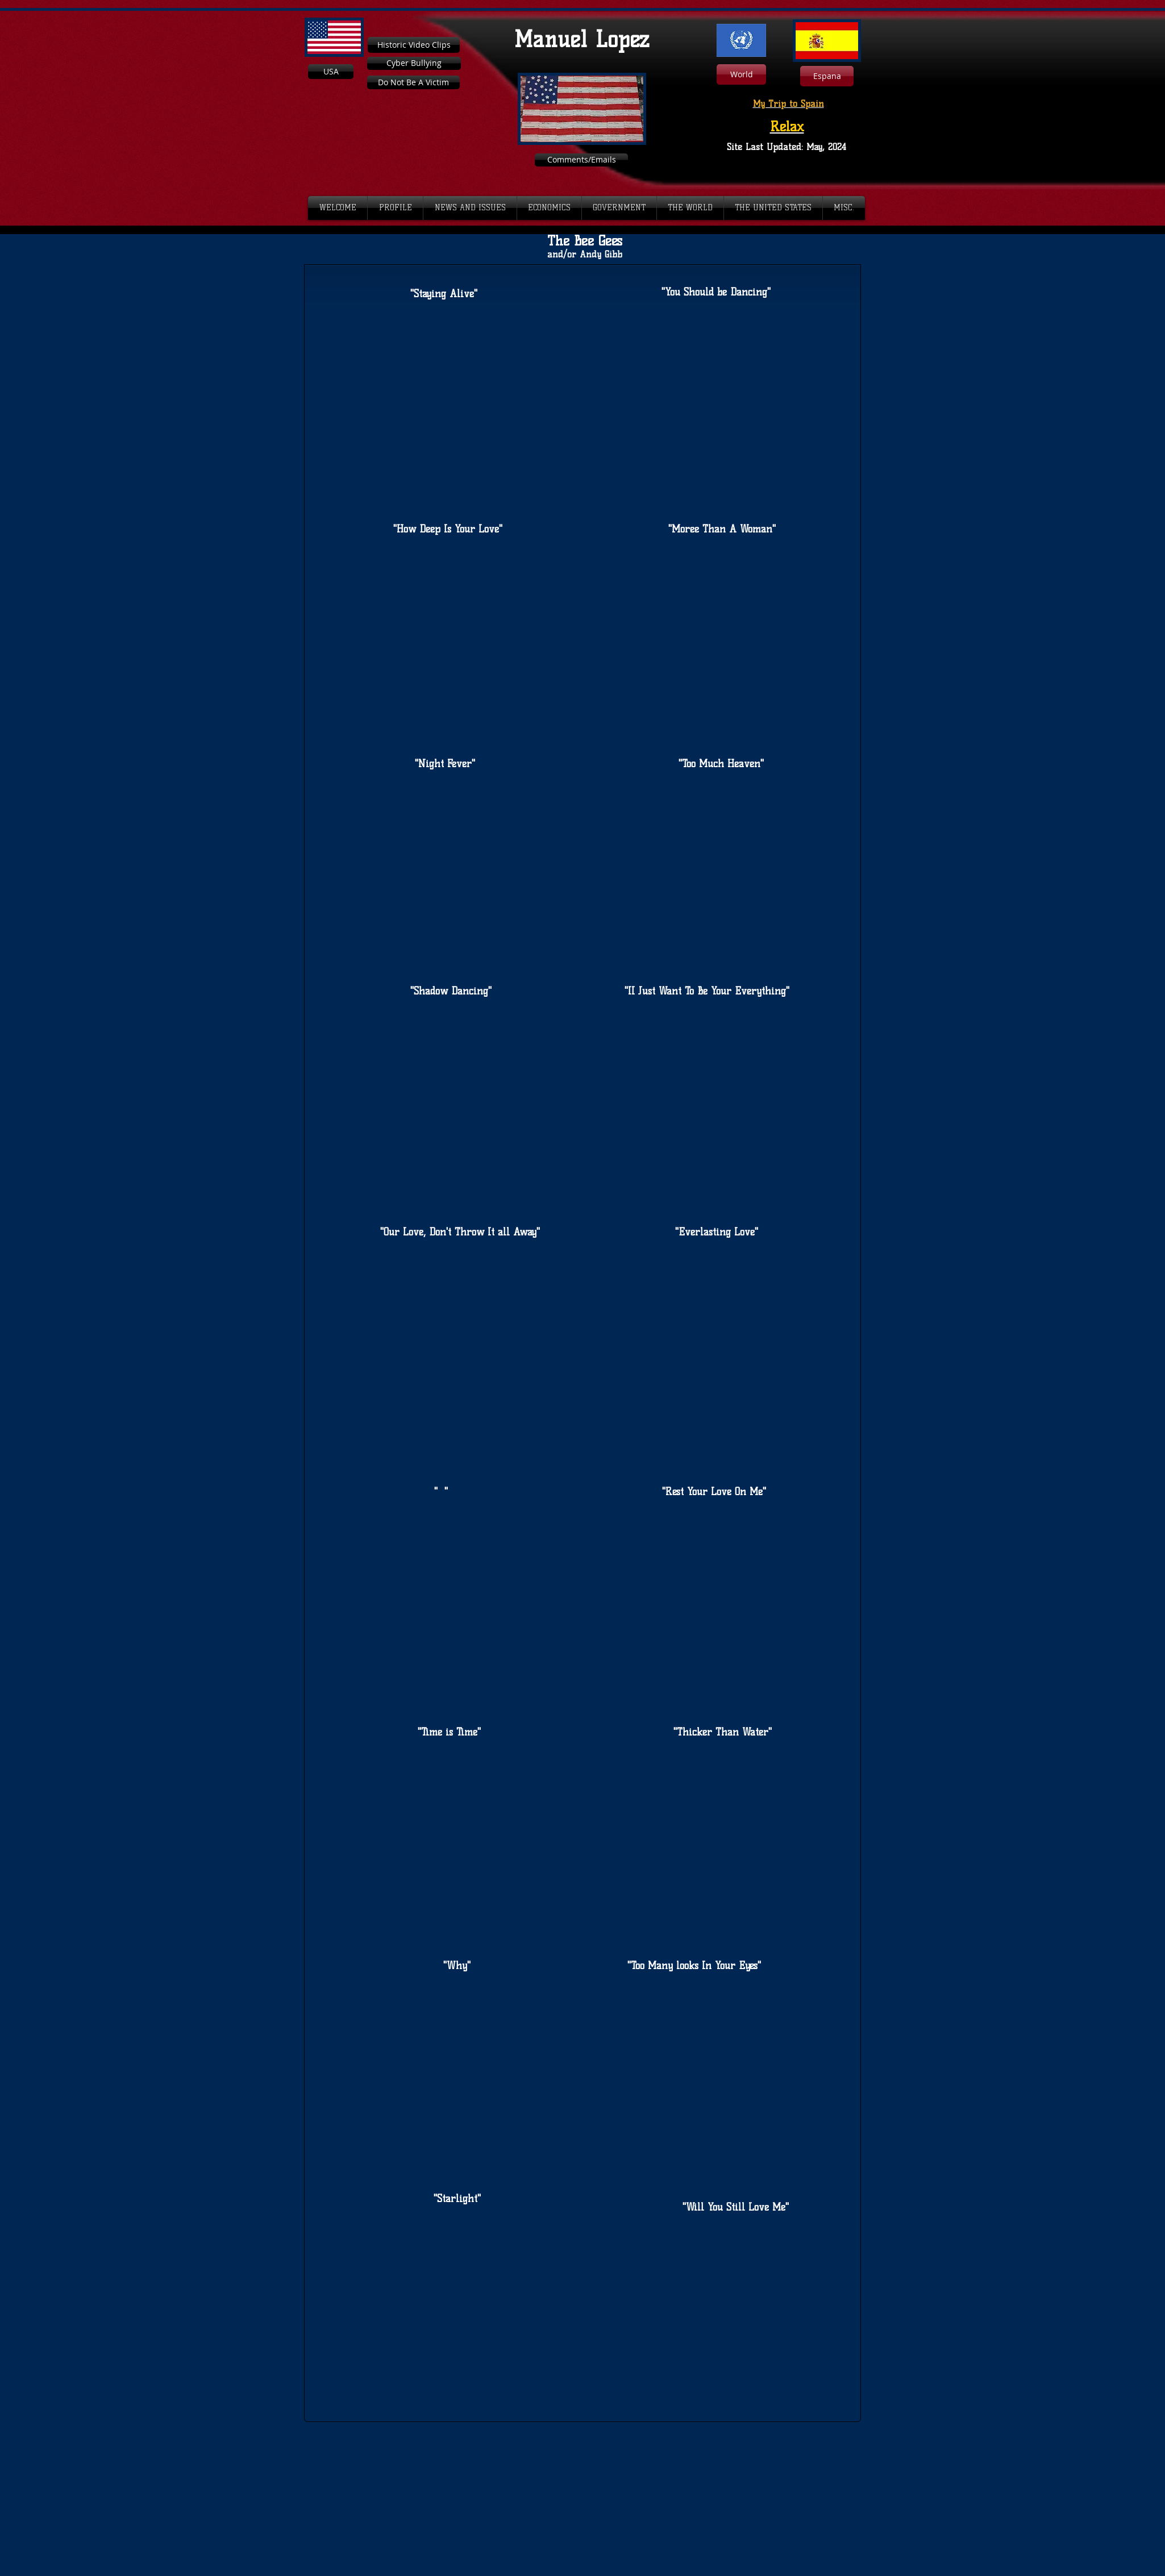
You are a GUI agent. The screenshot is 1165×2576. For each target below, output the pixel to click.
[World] (741, 74)
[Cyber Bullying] (414, 63)
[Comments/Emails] (581, 160)
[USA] (330, 71)
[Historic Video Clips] (414, 45)
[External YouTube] (444, 403)
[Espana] (827, 76)
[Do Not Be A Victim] (413, 82)
